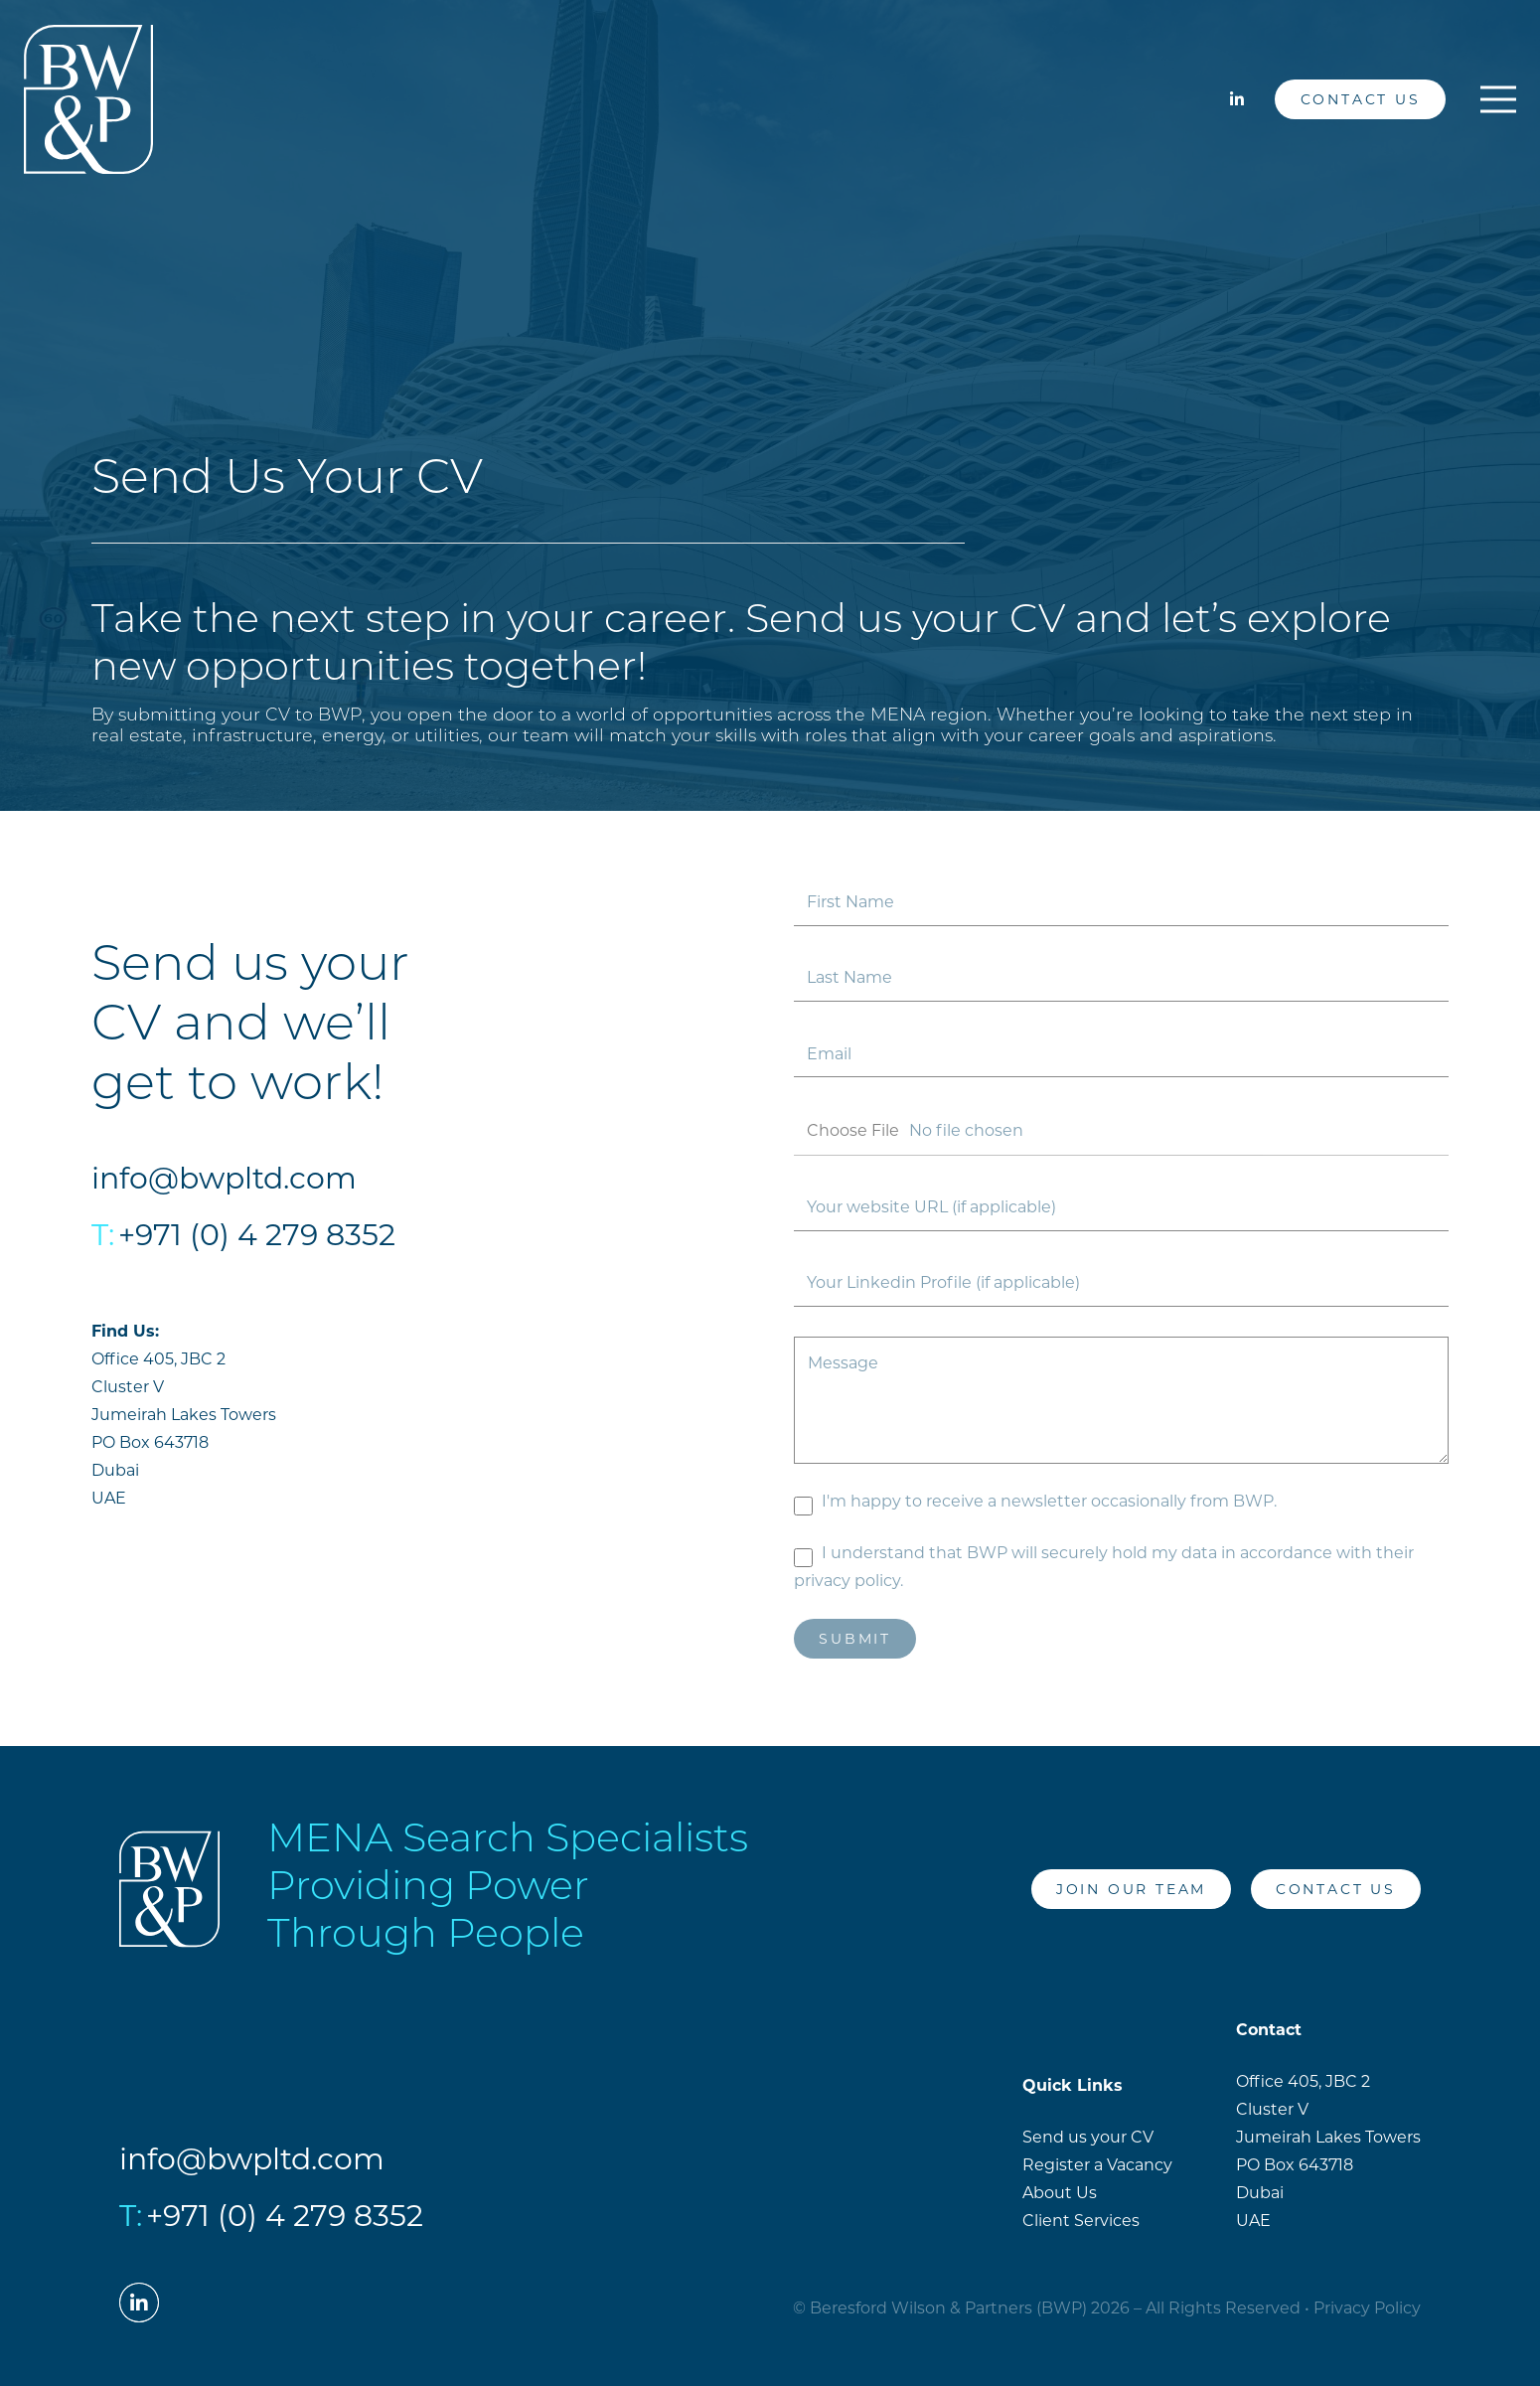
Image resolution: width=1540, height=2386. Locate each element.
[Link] (88, 99)
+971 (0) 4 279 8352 (256, 1234)
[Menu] (1498, 99)
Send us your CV (1088, 2137)
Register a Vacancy (1097, 2164)
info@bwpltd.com (224, 1178)
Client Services (1081, 2220)
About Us (1059, 2192)
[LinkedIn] (1237, 99)
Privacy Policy (1367, 2308)
